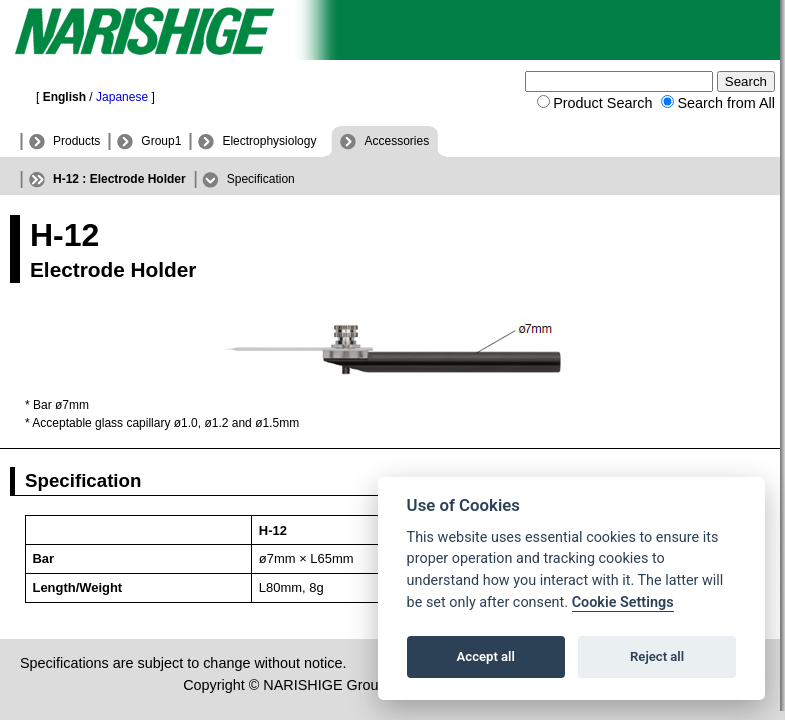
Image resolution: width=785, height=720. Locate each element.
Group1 (161, 141)
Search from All (726, 103)
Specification (261, 179)
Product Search (602, 103)
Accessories (396, 141)
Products (76, 141)
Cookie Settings (623, 602)
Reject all (657, 656)
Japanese (122, 97)
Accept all (486, 656)
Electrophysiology (269, 141)
